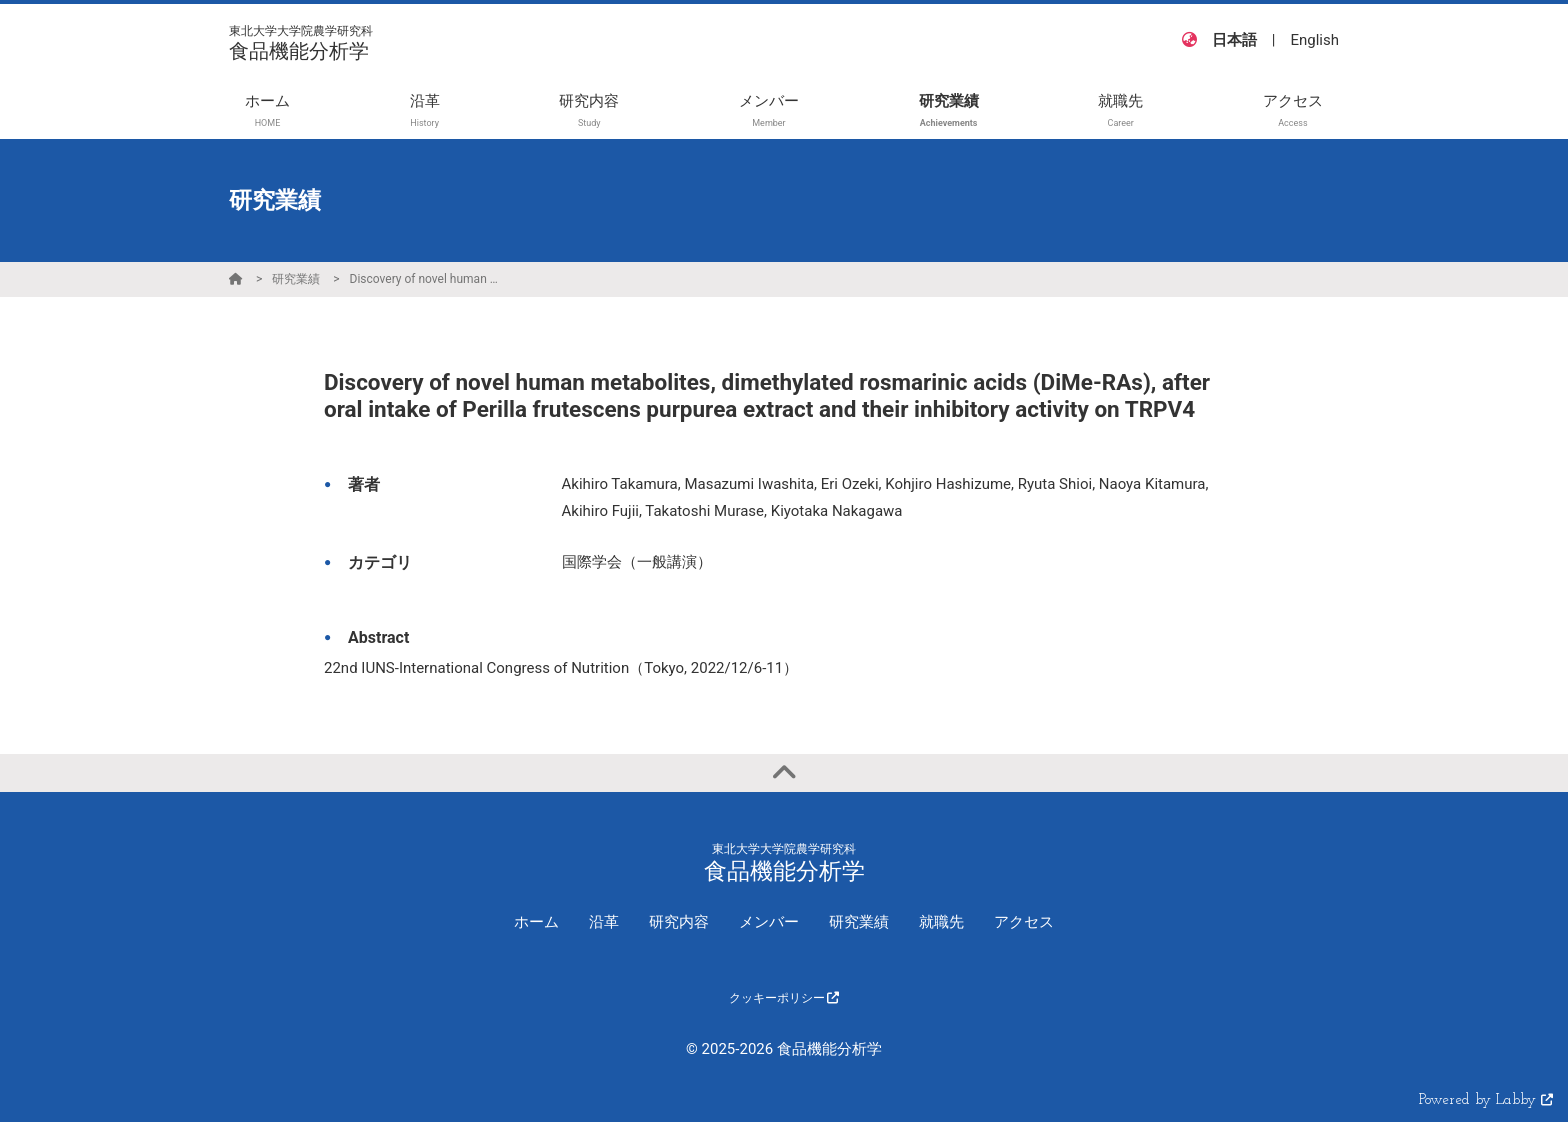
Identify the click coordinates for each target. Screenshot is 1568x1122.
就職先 (941, 922)
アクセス (1024, 922)
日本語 (1234, 40)
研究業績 (296, 279)
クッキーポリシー (784, 998)
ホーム (536, 922)
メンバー (769, 922)
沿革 (604, 922)
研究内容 (679, 922)
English (1314, 40)
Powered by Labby (1486, 1100)
